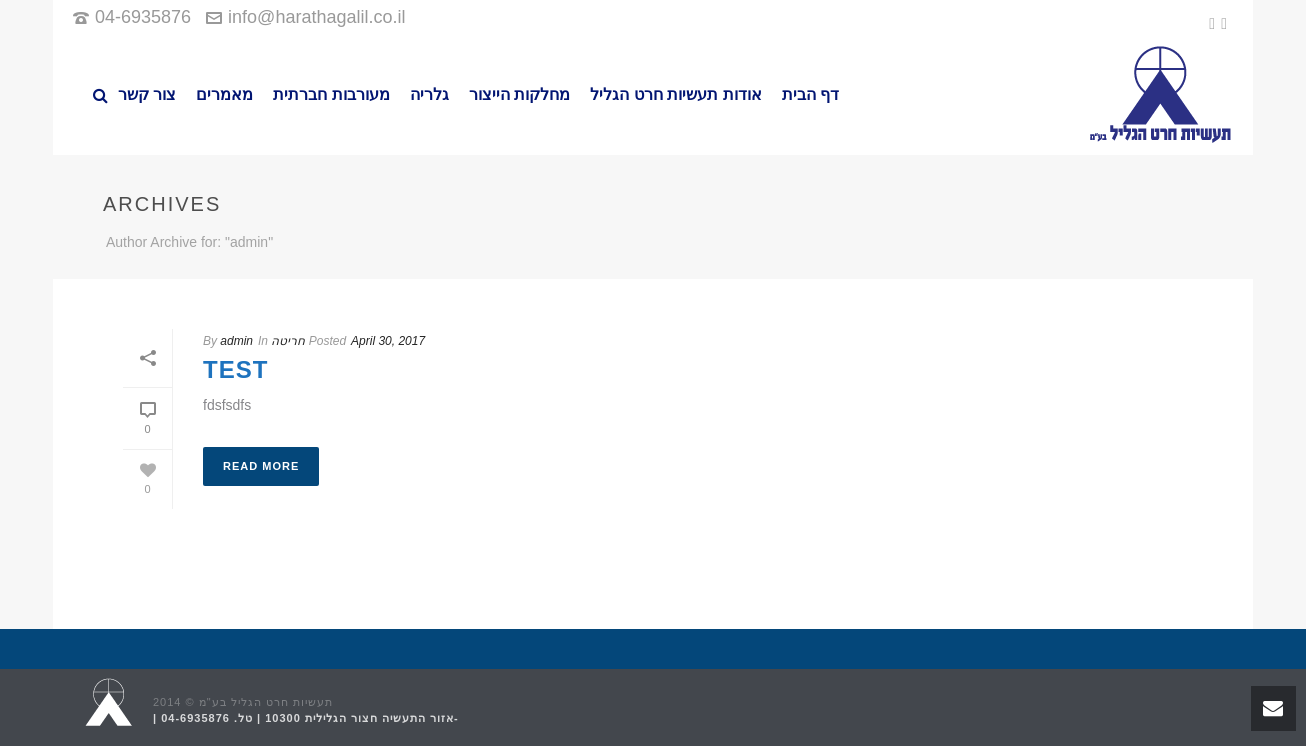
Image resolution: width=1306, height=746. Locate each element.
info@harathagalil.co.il (316, 17)
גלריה (429, 94)
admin (236, 341)
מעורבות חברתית (331, 94)
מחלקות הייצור (519, 94)
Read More (261, 466)
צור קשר (147, 94)
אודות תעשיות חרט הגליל (675, 94)
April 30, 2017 (388, 341)
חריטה (288, 341)
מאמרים (224, 94)
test (235, 369)
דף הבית (810, 94)
